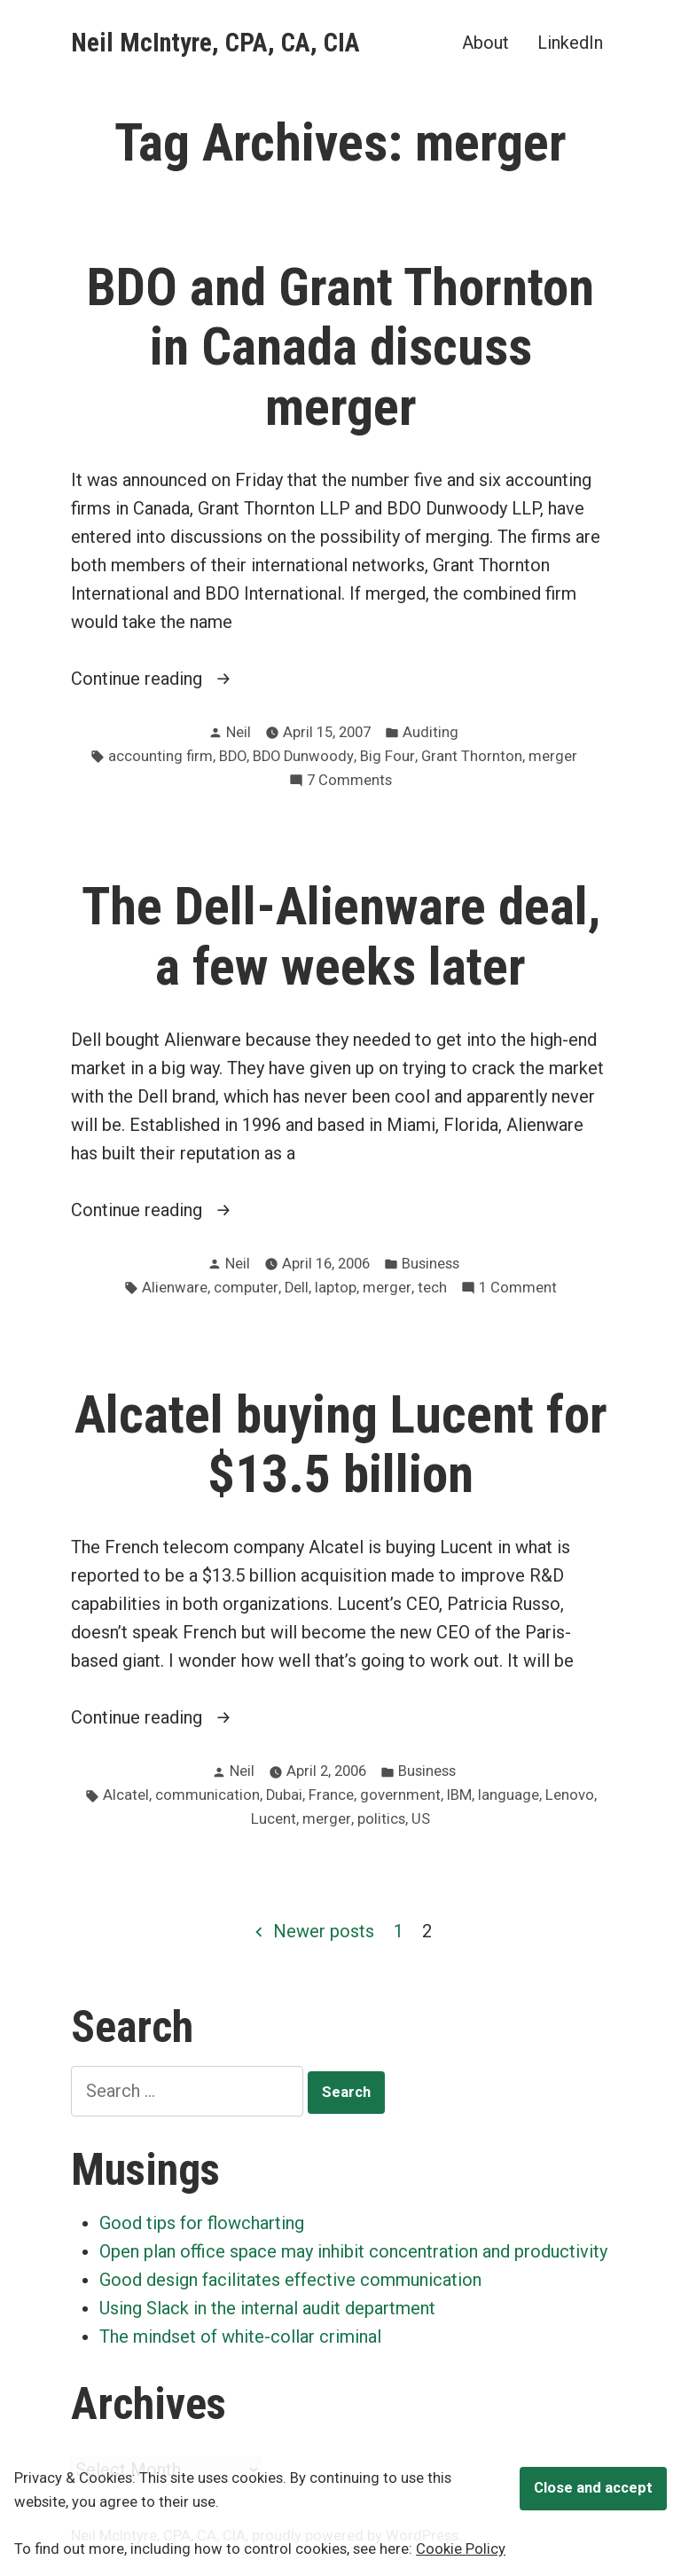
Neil (238, 732)
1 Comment (518, 1288)
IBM (459, 1795)
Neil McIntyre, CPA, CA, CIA (215, 42)
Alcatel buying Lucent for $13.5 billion (340, 1444)
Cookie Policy (460, 2549)
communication (207, 1795)
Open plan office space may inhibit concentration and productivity (353, 2251)
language (508, 1795)
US (420, 1818)
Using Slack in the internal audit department (267, 2308)
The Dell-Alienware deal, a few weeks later (341, 936)
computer (246, 1287)
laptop (335, 1287)
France (331, 1795)
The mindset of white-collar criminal (240, 2336)
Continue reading (174, 678)
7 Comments (349, 781)
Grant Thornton (471, 756)
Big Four (387, 756)
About (485, 42)
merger (552, 756)
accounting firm (160, 756)
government (400, 1795)
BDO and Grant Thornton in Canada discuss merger (340, 346)
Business (430, 1263)
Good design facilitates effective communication (290, 2279)
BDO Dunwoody (303, 756)
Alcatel (126, 1795)
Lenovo (569, 1795)
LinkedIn (570, 42)
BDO (233, 756)
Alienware (174, 1287)
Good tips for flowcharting (201, 2223)
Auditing (430, 732)
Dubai (284, 1795)
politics (381, 1818)
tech (432, 1287)
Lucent (273, 1818)
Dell (297, 1287)
